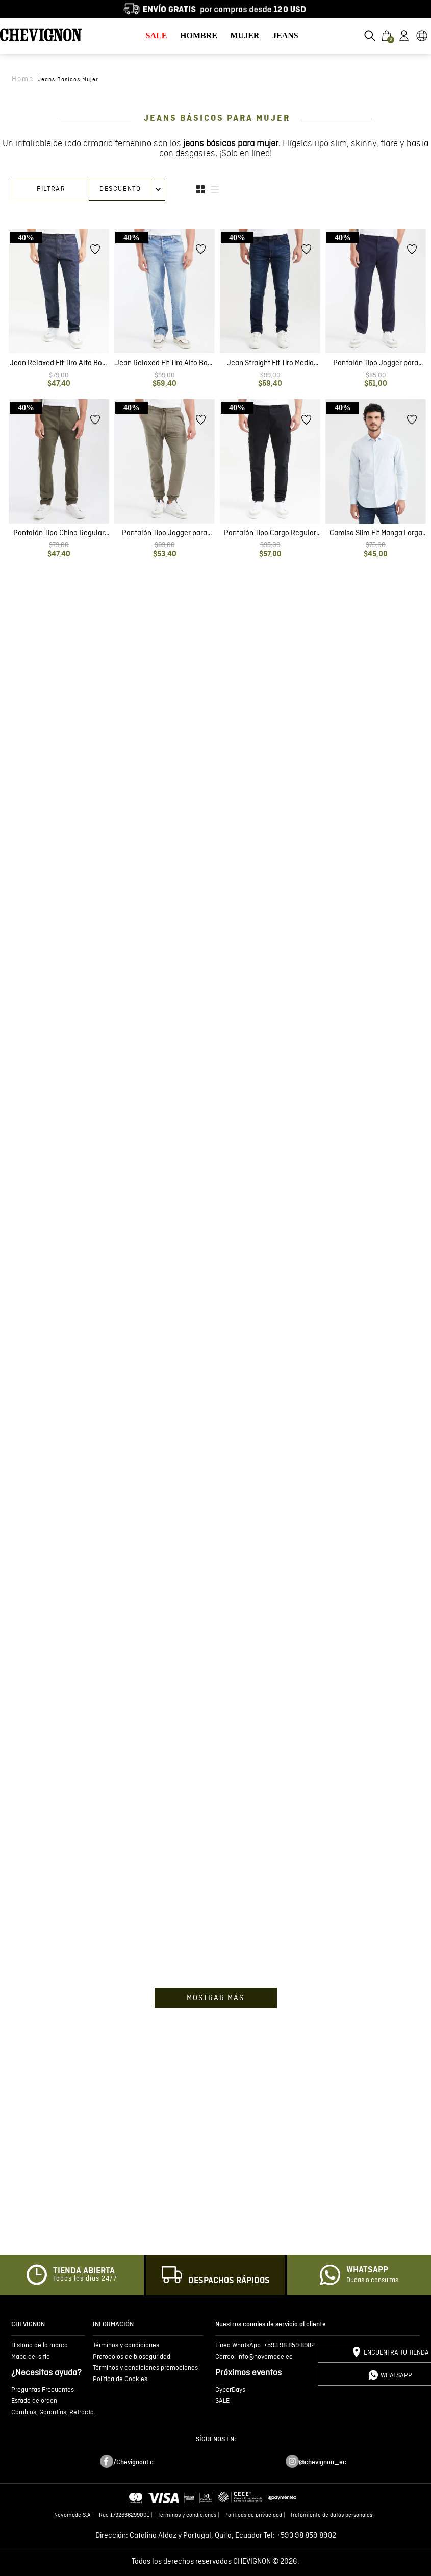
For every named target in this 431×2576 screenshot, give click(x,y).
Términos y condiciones (187, 2515)
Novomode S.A (72, 2515)
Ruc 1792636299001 (124, 2515)
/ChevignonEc (133, 2462)
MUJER (244, 35)
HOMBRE (198, 35)
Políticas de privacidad (253, 2515)
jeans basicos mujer (68, 79)
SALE (156, 35)
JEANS (285, 35)
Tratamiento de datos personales (331, 2515)
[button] (369, 35)
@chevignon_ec (322, 2462)
